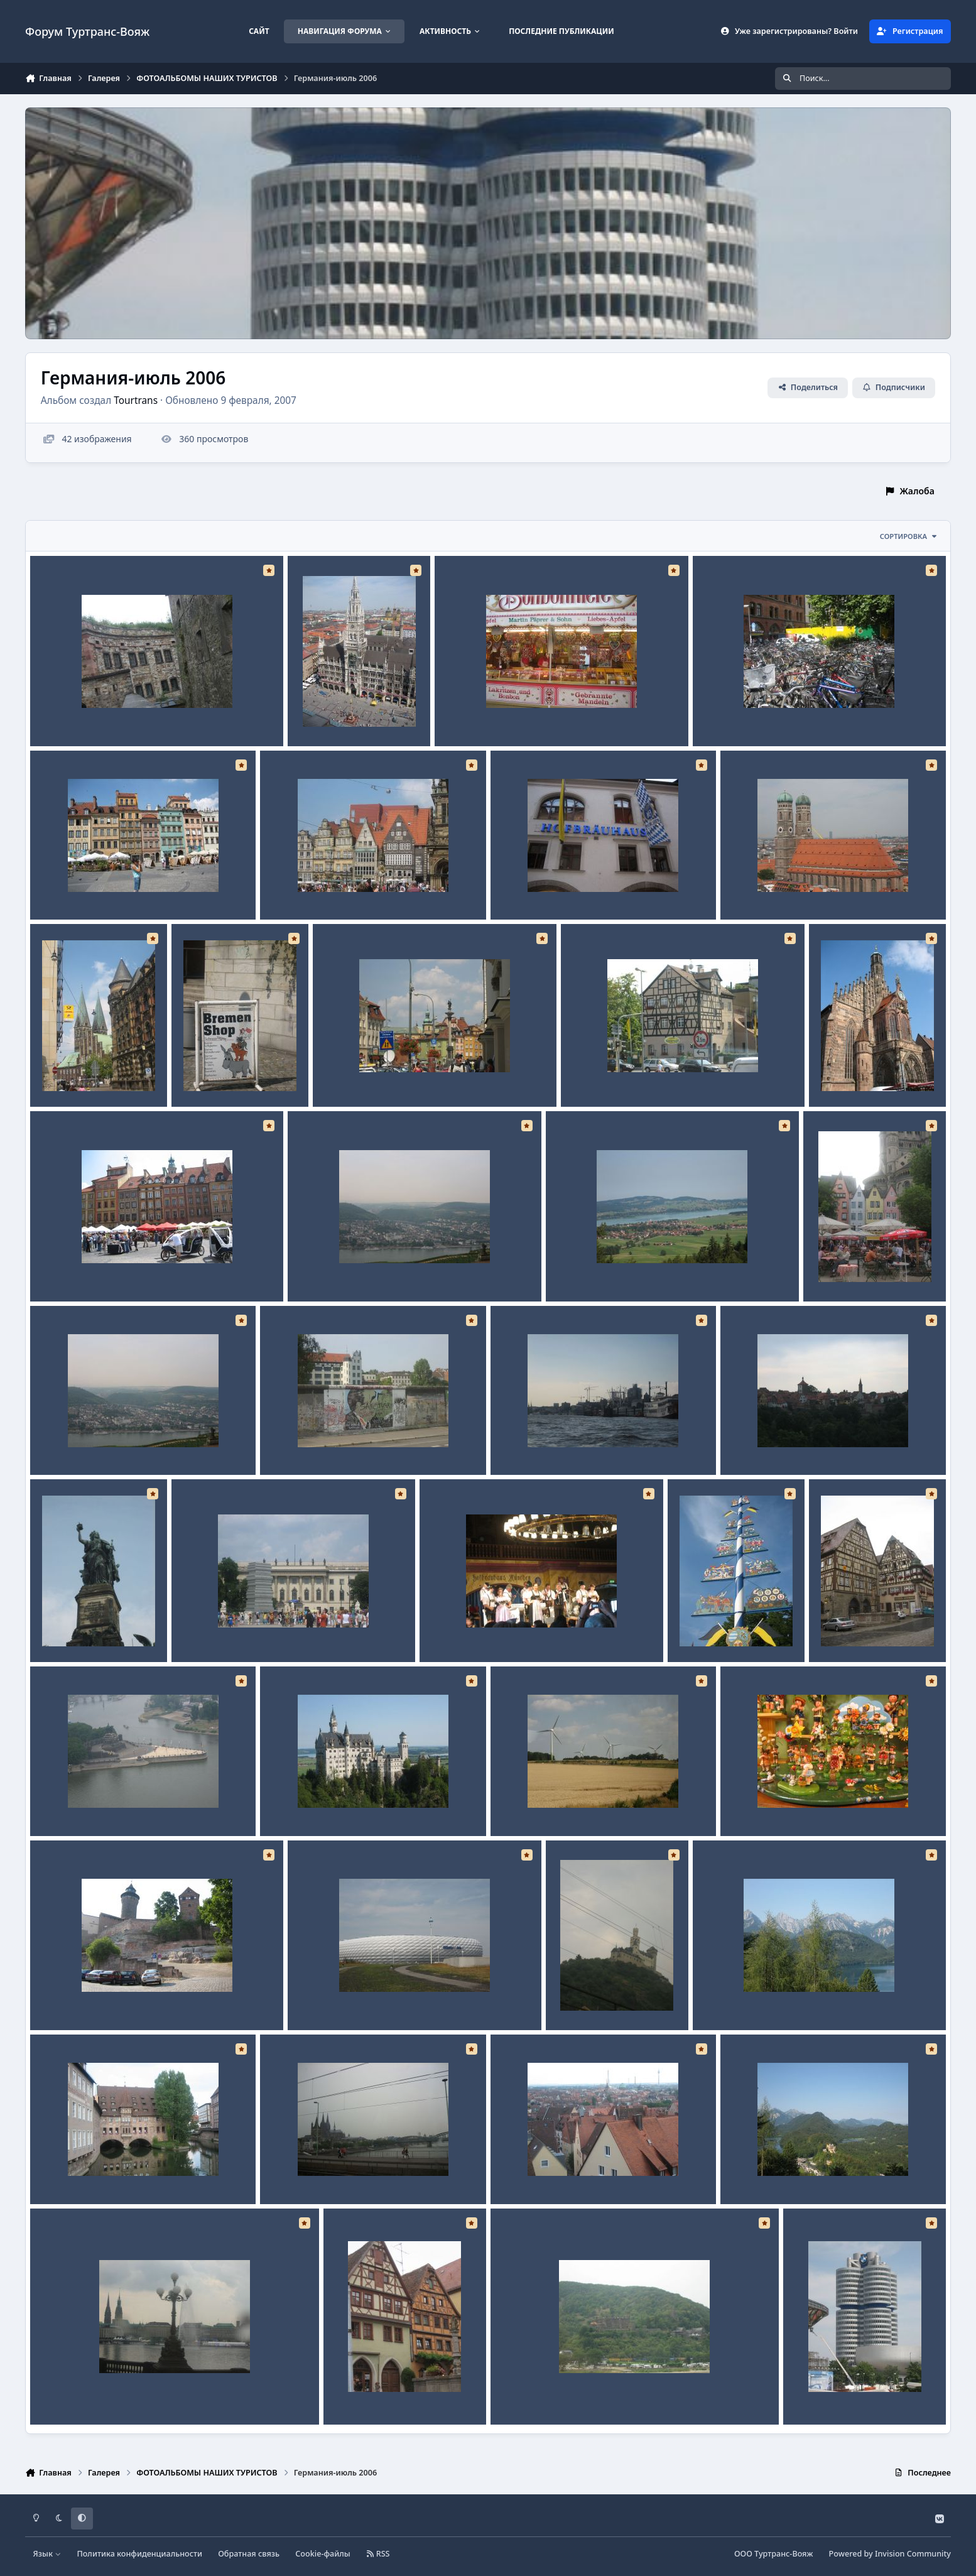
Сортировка (909, 536)
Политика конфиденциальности (139, 2553)
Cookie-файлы (322, 2553)
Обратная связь (248, 2553)
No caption (62, 716)
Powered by (890, 2553)
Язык (47, 2553)
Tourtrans (136, 399)
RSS (378, 2553)
